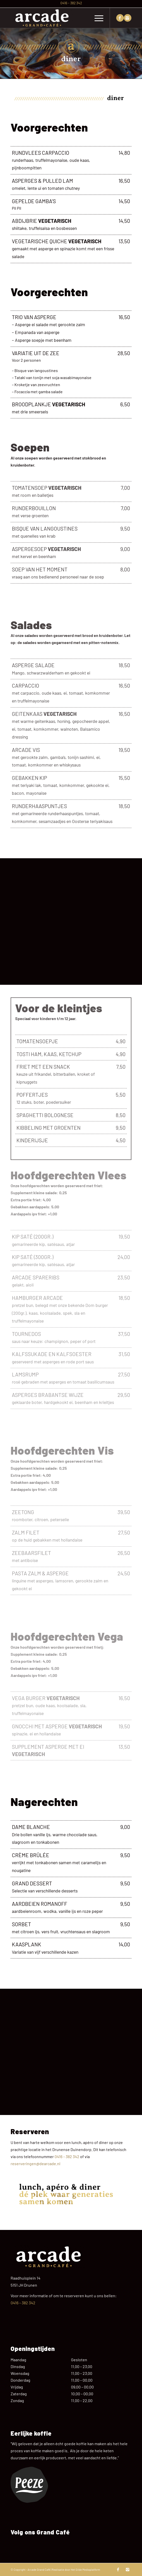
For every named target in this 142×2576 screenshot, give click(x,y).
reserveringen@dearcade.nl (35, 2163)
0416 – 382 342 (67, 2156)
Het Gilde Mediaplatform (85, 2569)
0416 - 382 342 (71, 3)
